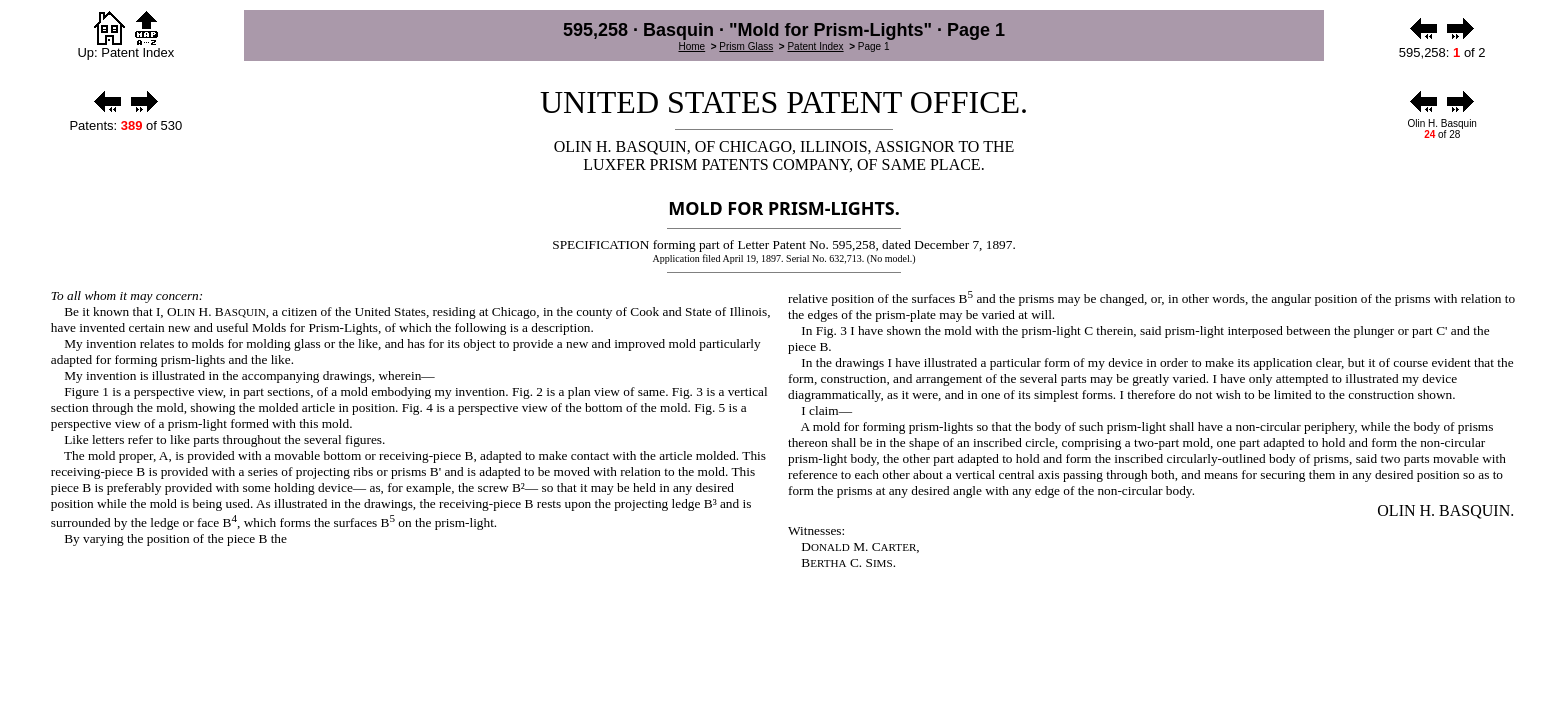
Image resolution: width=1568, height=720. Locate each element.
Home (691, 46)
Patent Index (815, 46)
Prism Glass (746, 46)
